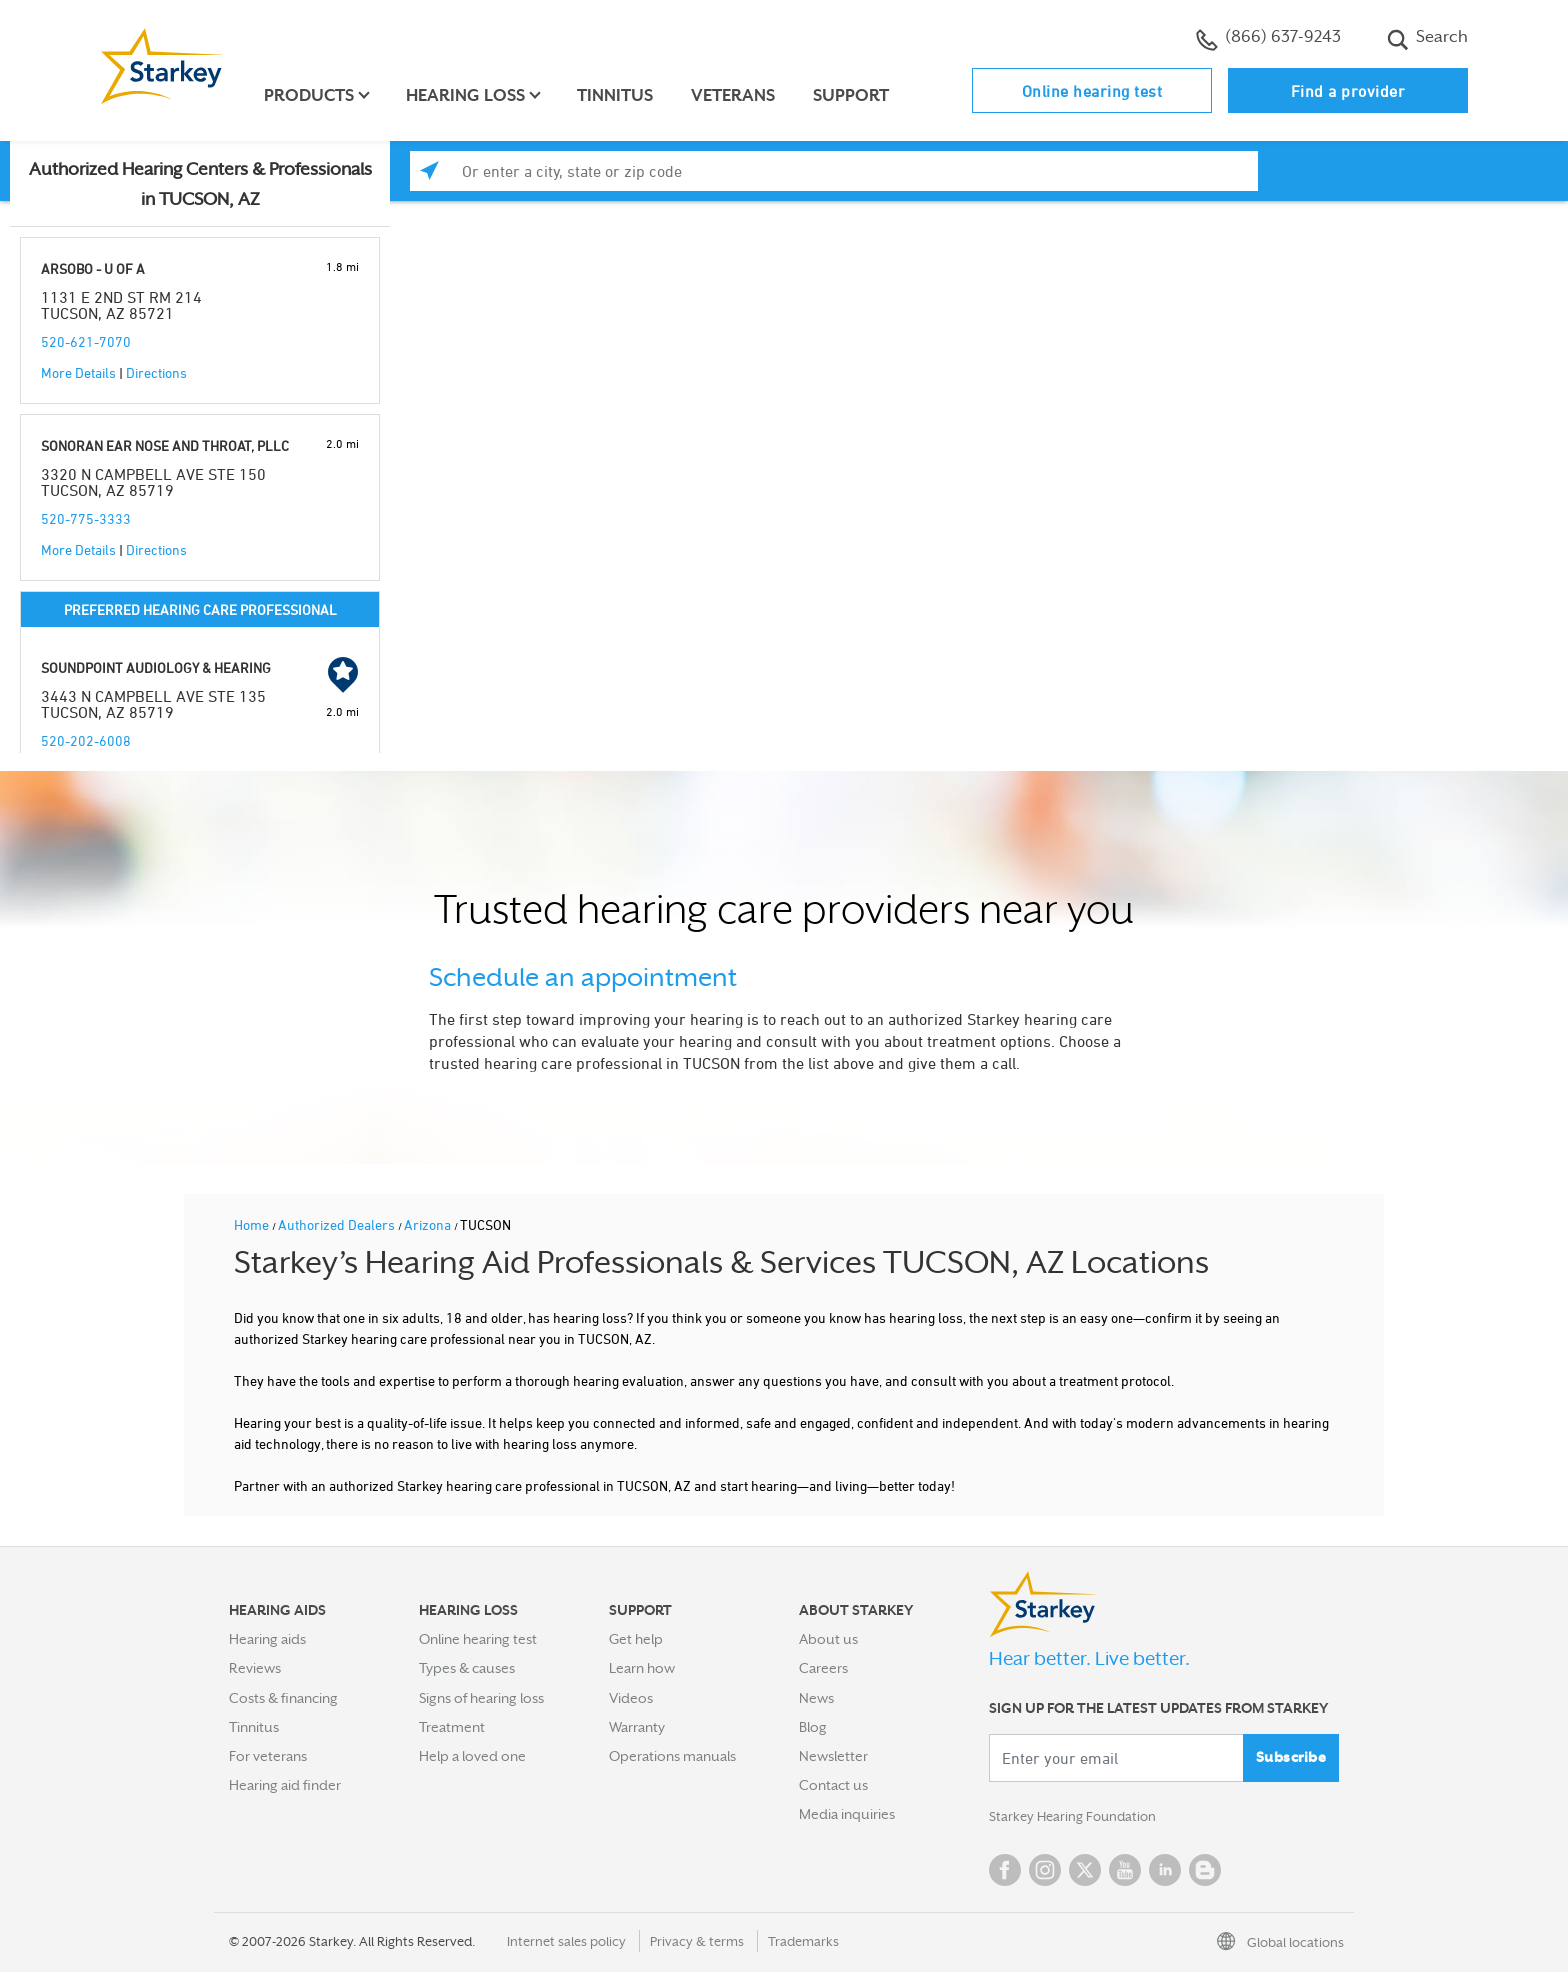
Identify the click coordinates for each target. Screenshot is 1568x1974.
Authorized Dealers (338, 1224)
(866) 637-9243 (1268, 39)
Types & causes (467, 1668)
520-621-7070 (86, 341)
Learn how (642, 1668)
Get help (636, 1639)
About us (828, 1639)
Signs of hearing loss (481, 1698)
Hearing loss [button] (468, 95)
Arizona (429, 1224)
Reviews (255, 1668)
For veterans (268, 1756)
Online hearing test (1092, 91)
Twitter (1085, 1872)
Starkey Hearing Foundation (1076, 1818)
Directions (156, 372)
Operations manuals (672, 1756)
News (816, 1698)
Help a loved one (472, 1756)
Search (1427, 39)
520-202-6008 (86, 740)
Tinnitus (618, 95)
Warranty (637, 1727)
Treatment (452, 1727)
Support (854, 95)
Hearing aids (267, 1639)
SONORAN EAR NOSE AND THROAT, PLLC (165, 445)
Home (253, 1224)
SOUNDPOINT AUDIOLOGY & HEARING (156, 667)
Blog (813, 1727)
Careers (823, 1668)
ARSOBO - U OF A (93, 268)
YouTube (1125, 1872)
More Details (78, 372)
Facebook (1005, 1872)
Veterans (736, 95)
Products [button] (312, 95)
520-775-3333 (86, 518)
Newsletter (833, 1756)
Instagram (1045, 1872)
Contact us (833, 1785)
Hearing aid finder (285, 1785)
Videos (631, 1698)
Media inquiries (847, 1814)
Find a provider (1348, 91)
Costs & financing (283, 1698)
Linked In (1165, 1872)
